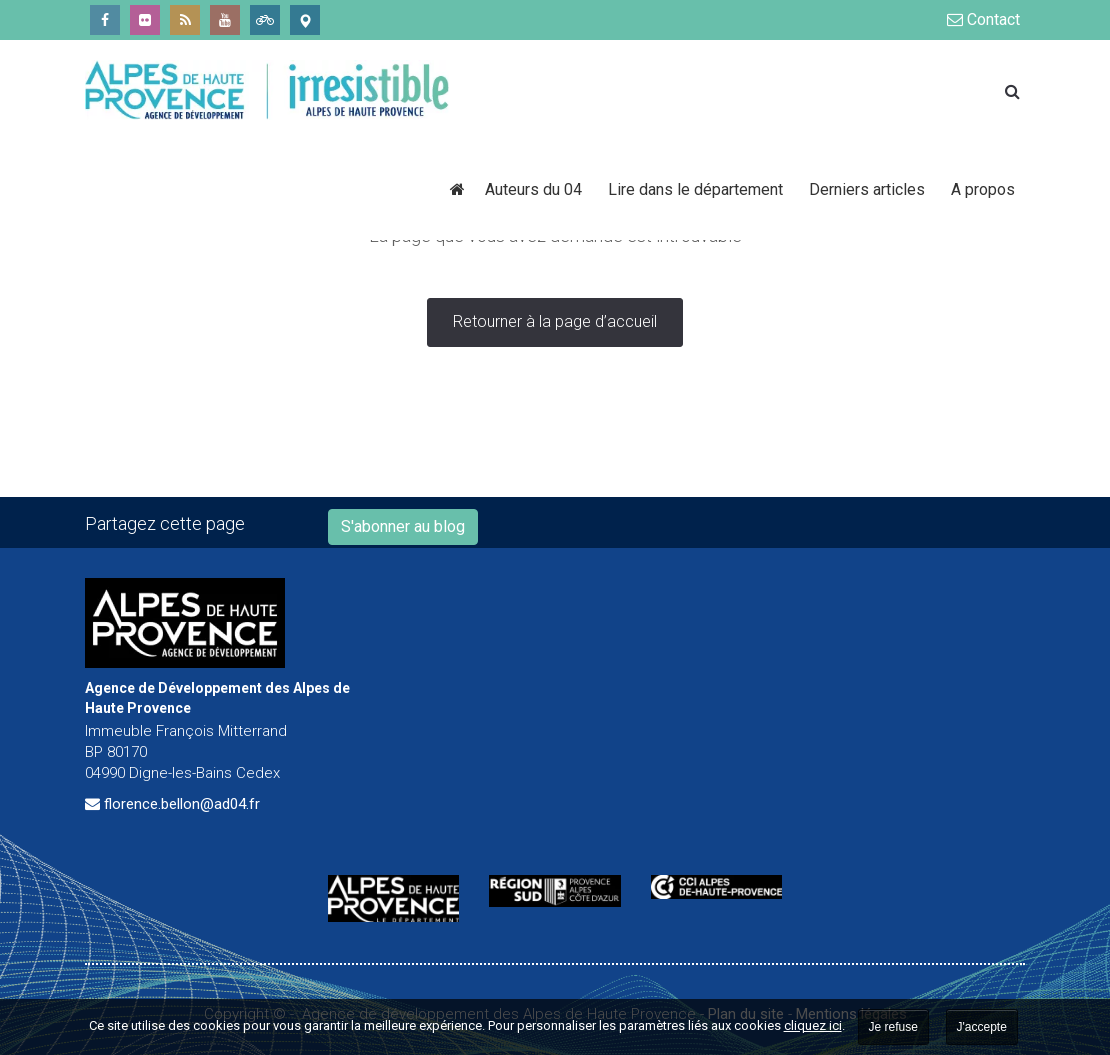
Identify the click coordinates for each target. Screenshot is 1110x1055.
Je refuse (893, 1027)
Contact (983, 19)
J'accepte (982, 1027)
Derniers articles (870, 190)
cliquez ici (813, 1025)
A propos (983, 189)
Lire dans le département (698, 190)
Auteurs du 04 (536, 190)
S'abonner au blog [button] (403, 526)
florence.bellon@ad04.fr (182, 804)
